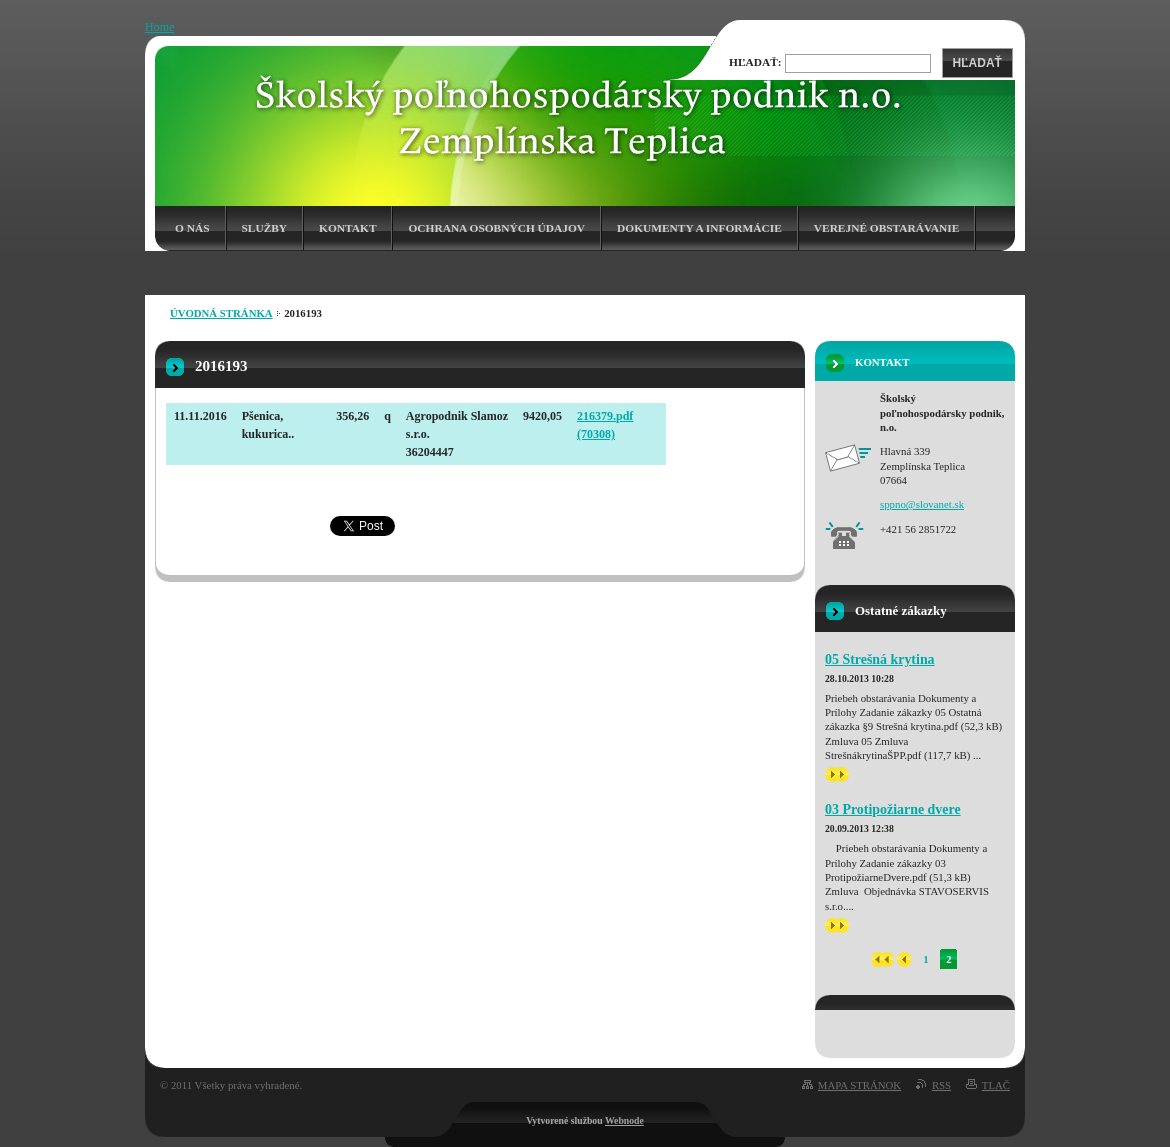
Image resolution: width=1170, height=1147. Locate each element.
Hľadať (977, 63)
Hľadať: (755, 62)
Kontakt (347, 228)
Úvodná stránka (221, 313)
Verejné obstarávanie (886, 228)
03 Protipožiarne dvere (893, 809)
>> (837, 774)
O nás (192, 228)
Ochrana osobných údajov (496, 228)
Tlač (996, 1085)
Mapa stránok (859, 1085)
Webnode (624, 1120)
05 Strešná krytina (880, 659)
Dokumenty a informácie (699, 228)
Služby (265, 228)
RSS (941, 1085)
